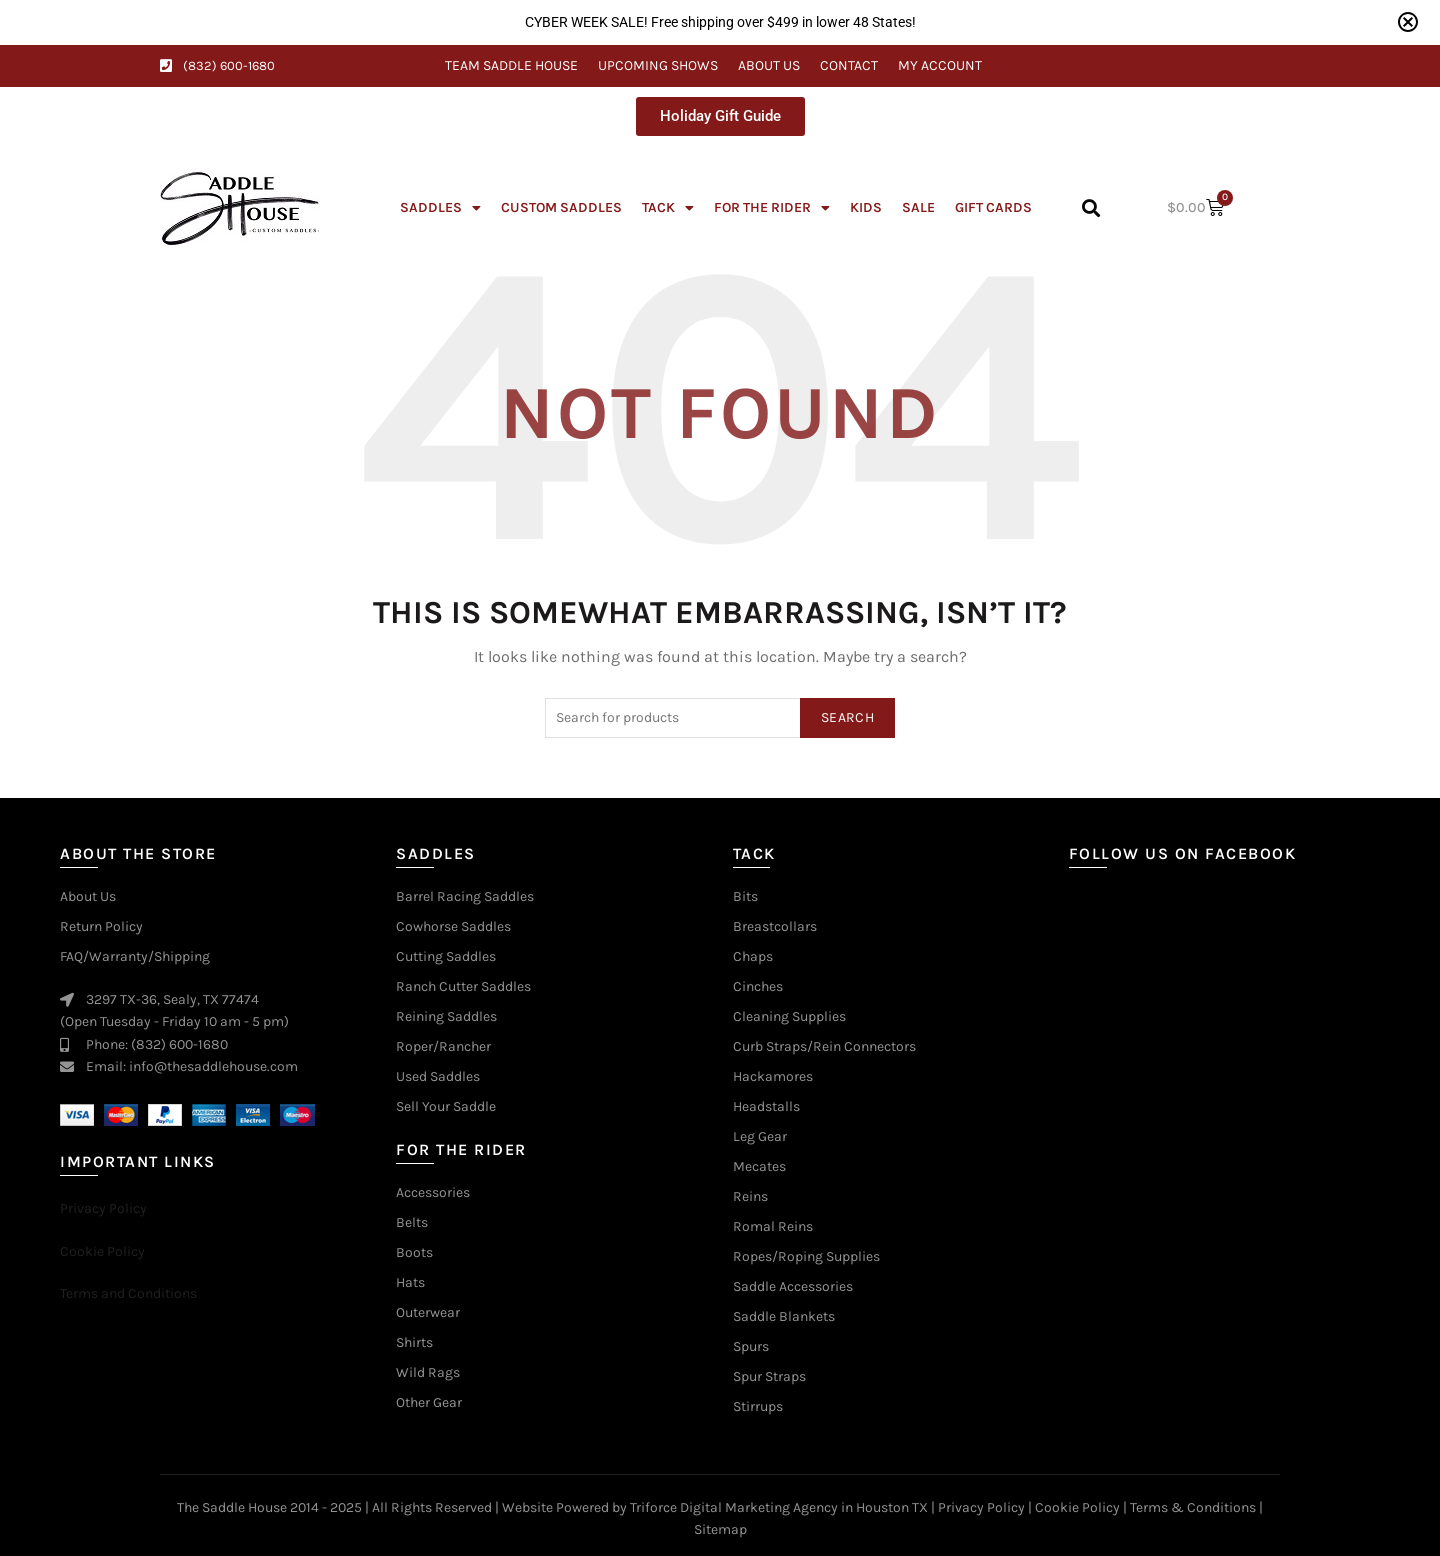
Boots (414, 1253)
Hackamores (773, 1077)
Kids (866, 207)
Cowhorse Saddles (453, 927)
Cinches (758, 987)
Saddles (440, 208)
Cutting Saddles (446, 957)
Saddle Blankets (784, 1317)
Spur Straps (769, 1377)
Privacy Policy (981, 1507)
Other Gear (429, 1403)
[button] (1090, 208)
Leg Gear (760, 1137)
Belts (412, 1223)
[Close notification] (1408, 22)
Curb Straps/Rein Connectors (824, 1047)
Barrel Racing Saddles (465, 897)
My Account (940, 65)
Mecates (759, 1167)
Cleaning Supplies (789, 1017)
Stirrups (758, 1407)
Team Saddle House (511, 65)
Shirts (414, 1343)
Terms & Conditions (1193, 1507)
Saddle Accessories (793, 1287)
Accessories (433, 1193)
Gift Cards (993, 207)
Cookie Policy (1077, 1507)
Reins (750, 1197)
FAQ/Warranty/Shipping (135, 957)
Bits (745, 897)
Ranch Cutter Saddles (463, 987)
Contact (849, 65)
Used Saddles (438, 1077)
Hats (410, 1283)
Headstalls (766, 1107)
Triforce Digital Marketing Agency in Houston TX (779, 1507)
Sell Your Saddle (446, 1107)
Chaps (753, 957)
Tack (668, 208)
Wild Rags (428, 1373)
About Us (769, 65)
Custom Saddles (561, 207)
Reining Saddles (446, 1017)
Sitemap (720, 1529)
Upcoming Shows (658, 65)
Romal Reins (773, 1227)
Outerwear (428, 1313)
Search (847, 717)
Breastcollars (775, 927)
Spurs (751, 1347)
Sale (918, 207)
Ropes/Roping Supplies (806, 1257)
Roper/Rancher (443, 1047)
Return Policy (101, 927)
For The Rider (772, 208)
